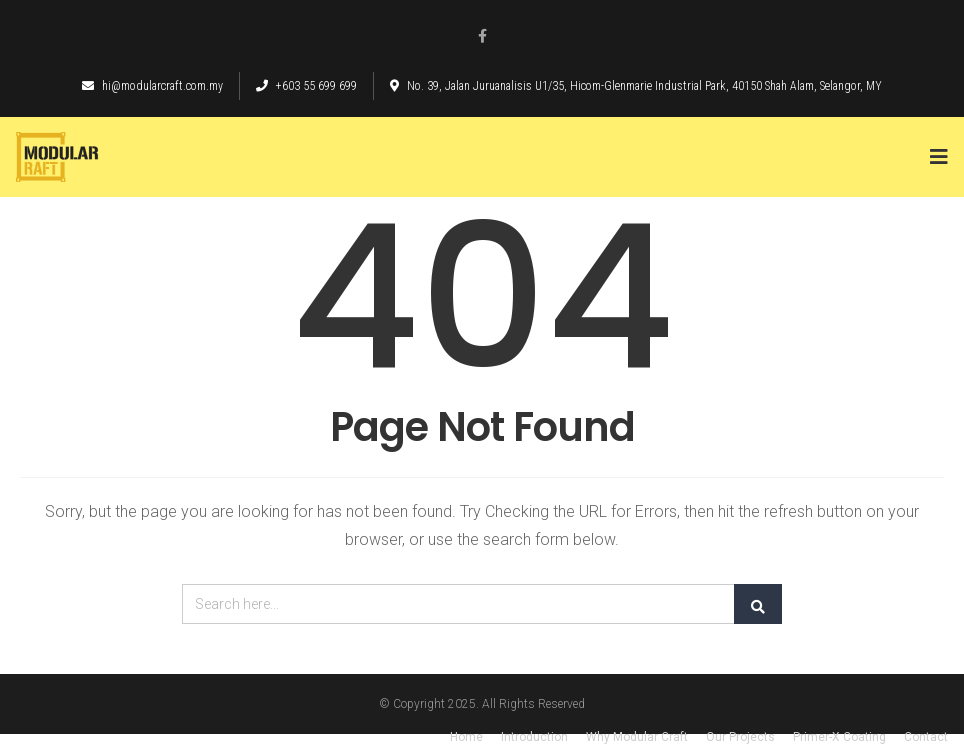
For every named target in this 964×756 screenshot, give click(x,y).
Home (466, 737)
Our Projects (740, 737)
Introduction (534, 737)
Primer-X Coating (839, 737)
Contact (926, 737)
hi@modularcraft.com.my (152, 86)
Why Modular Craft (637, 737)
